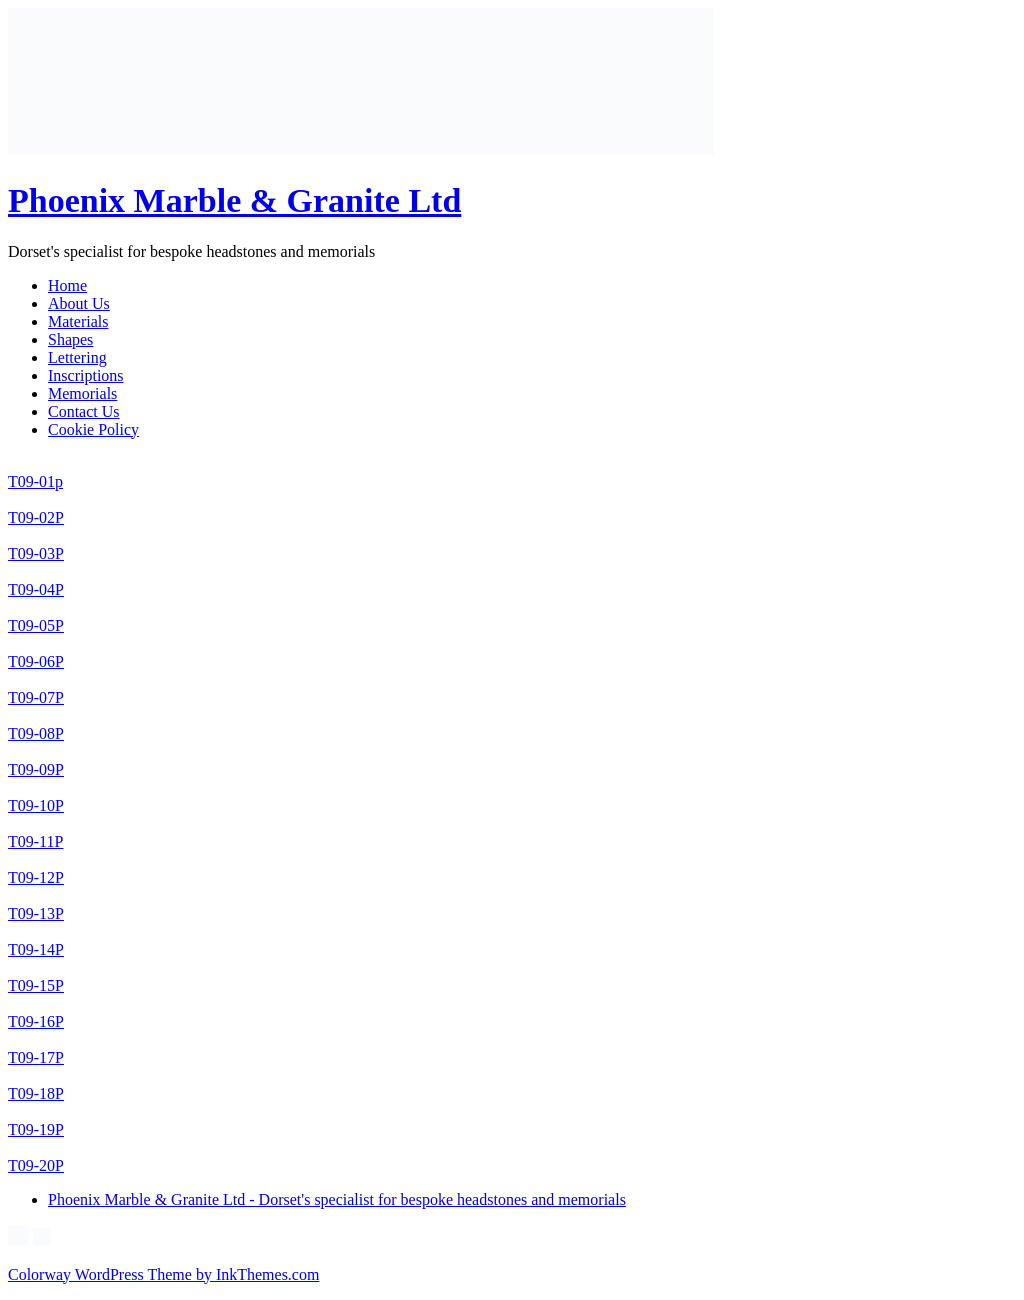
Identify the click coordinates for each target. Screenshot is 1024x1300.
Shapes (70, 339)
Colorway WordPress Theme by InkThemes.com (163, 1274)
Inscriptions (86, 375)
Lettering (77, 357)
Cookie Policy (93, 429)
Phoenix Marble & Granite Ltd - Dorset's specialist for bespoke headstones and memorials (337, 1199)
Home (67, 285)
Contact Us (84, 411)
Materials (78, 321)
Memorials (82, 393)
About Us (79, 303)
